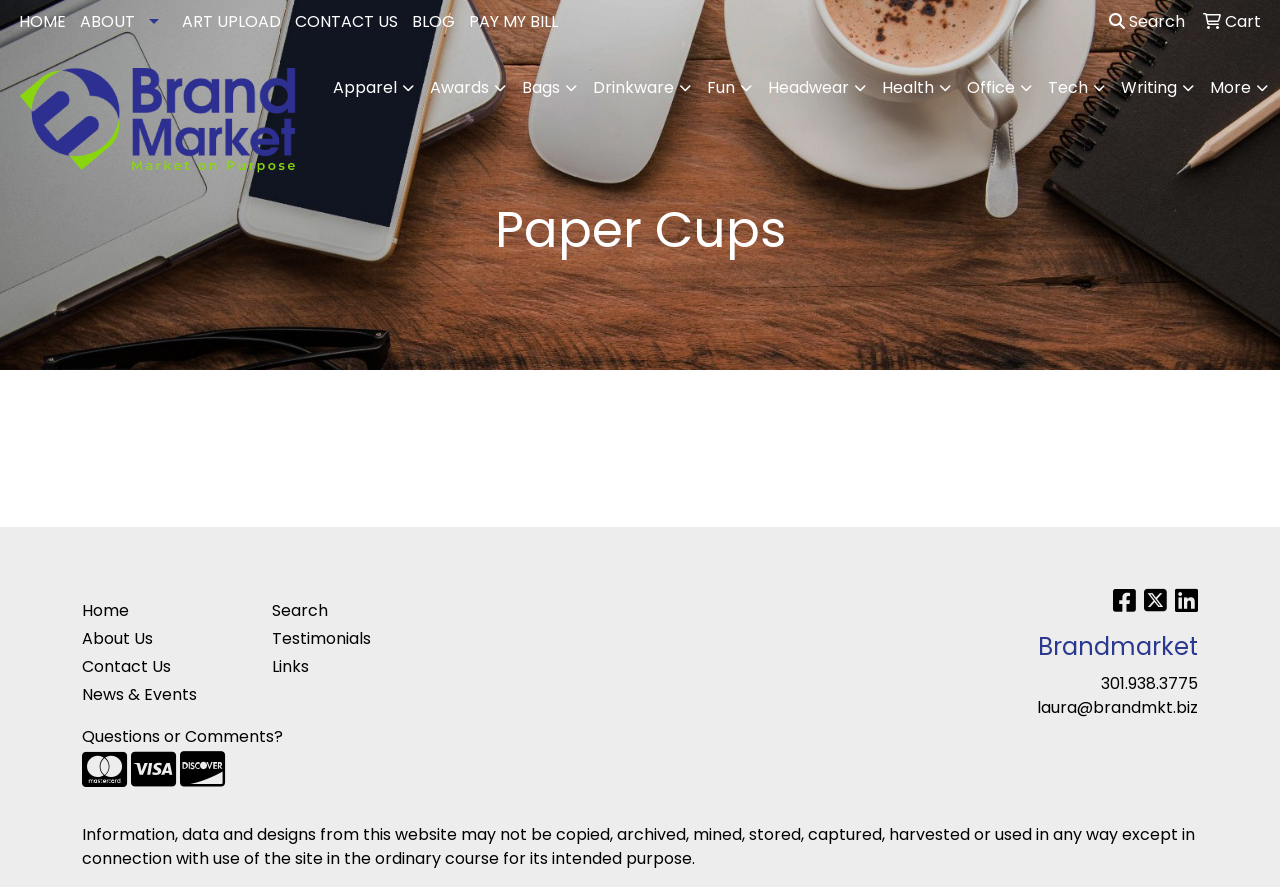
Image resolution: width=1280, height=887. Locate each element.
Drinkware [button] (633, 87)
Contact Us (126, 666)
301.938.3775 (1149, 683)
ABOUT (107, 21)
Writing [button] (1149, 87)
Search (1147, 21)
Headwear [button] (808, 87)
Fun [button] (721, 87)
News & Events (139, 694)
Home (105, 610)
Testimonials (321, 638)
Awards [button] (459, 87)
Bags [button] (541, 87)
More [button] (1230, 87)
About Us (117, 638)
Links (290, 666)
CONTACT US (346, 21)
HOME (42, 21)
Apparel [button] (365, 87)
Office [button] (991, 87)
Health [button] (908, 87)
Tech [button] (1068, 87)
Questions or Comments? (182, 736)
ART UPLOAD (231, 21)
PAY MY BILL (513, 21)
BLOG (433, 21)
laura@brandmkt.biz (1117, 707)
